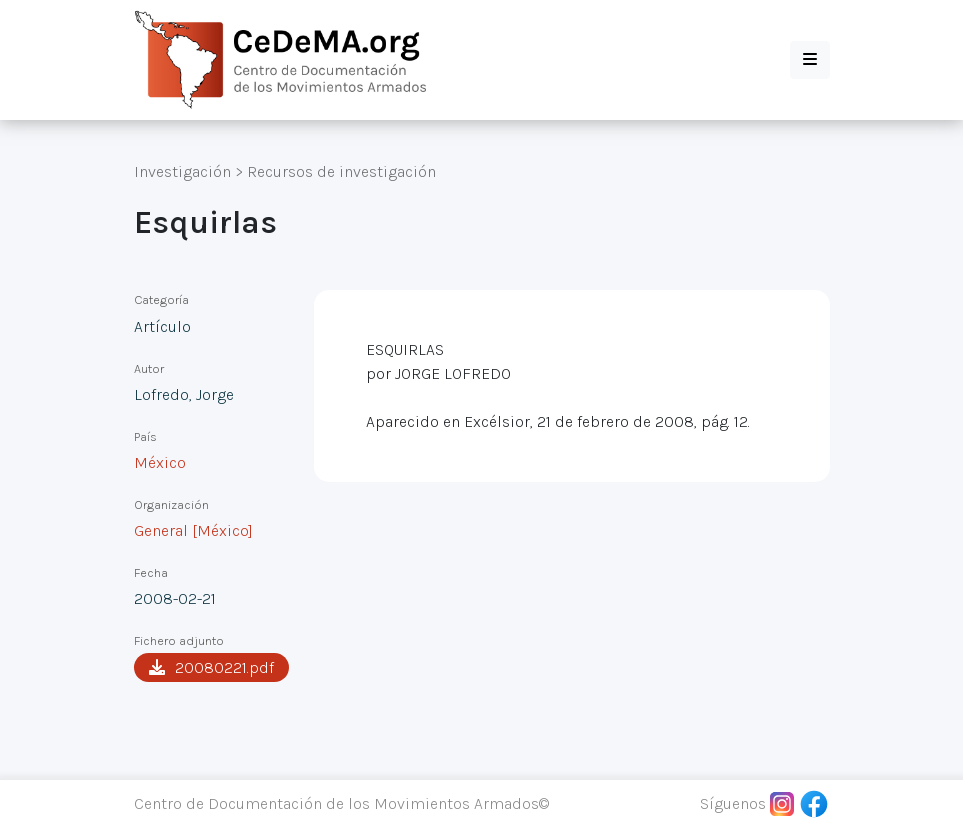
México (160, 462)
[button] (810, 60)
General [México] (193, 530)
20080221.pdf (211, 667)
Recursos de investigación (341, 171)
